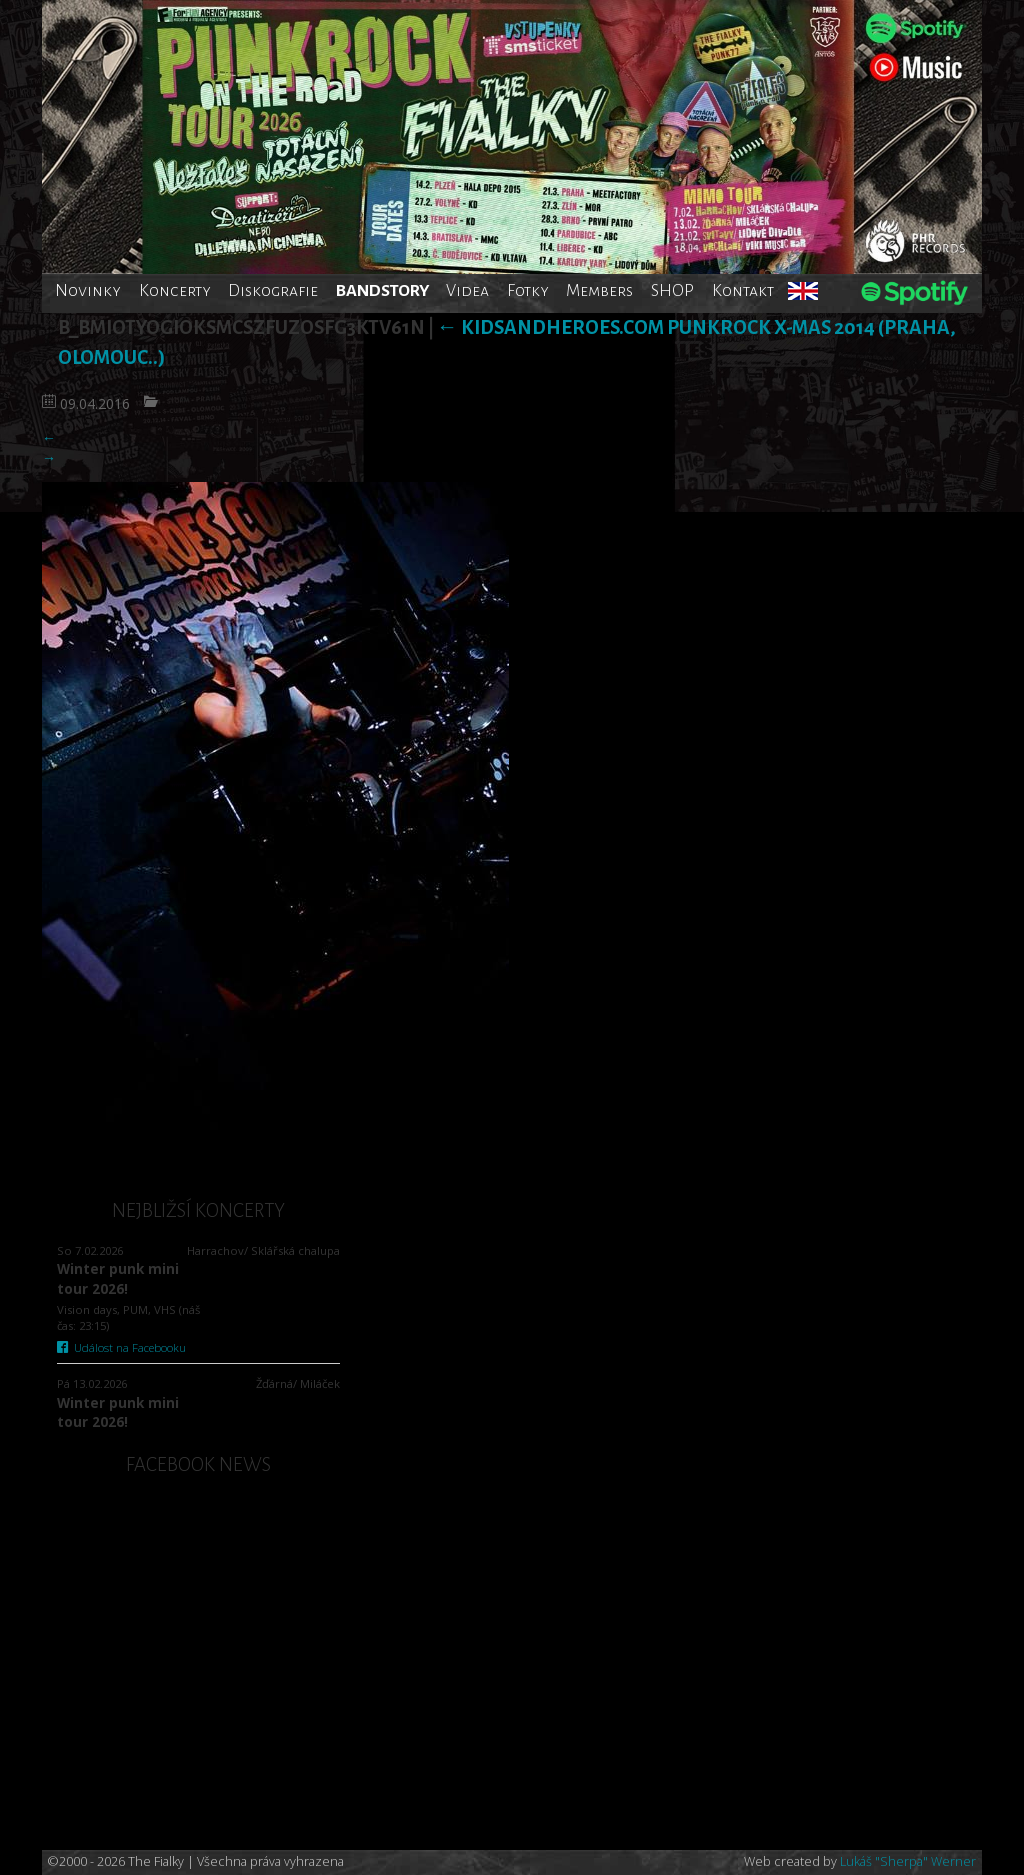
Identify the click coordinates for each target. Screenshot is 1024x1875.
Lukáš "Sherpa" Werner (908, 1861)
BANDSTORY (382, 290)
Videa (467, 290)
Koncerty (175, 290)
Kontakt (743, 290)
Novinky (88, 290)
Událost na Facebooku (121, 1347)
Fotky (528, 290)
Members (599, 290)
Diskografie (273, 290)
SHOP (672, 290)
